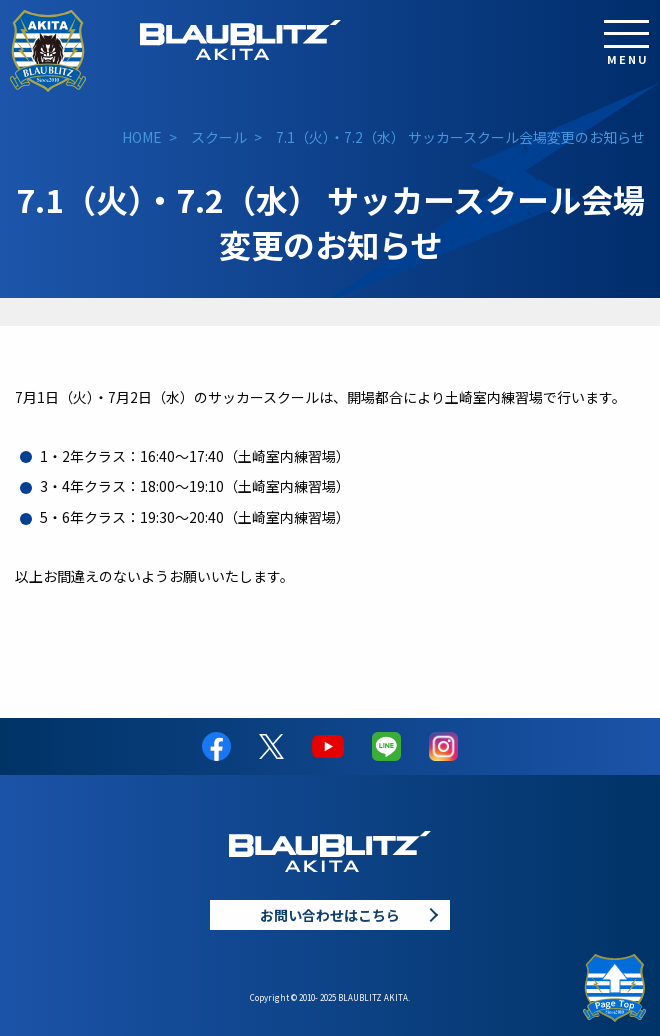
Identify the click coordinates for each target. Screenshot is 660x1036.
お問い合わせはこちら (330, 915)
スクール (219, 137)
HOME (142, 137)
